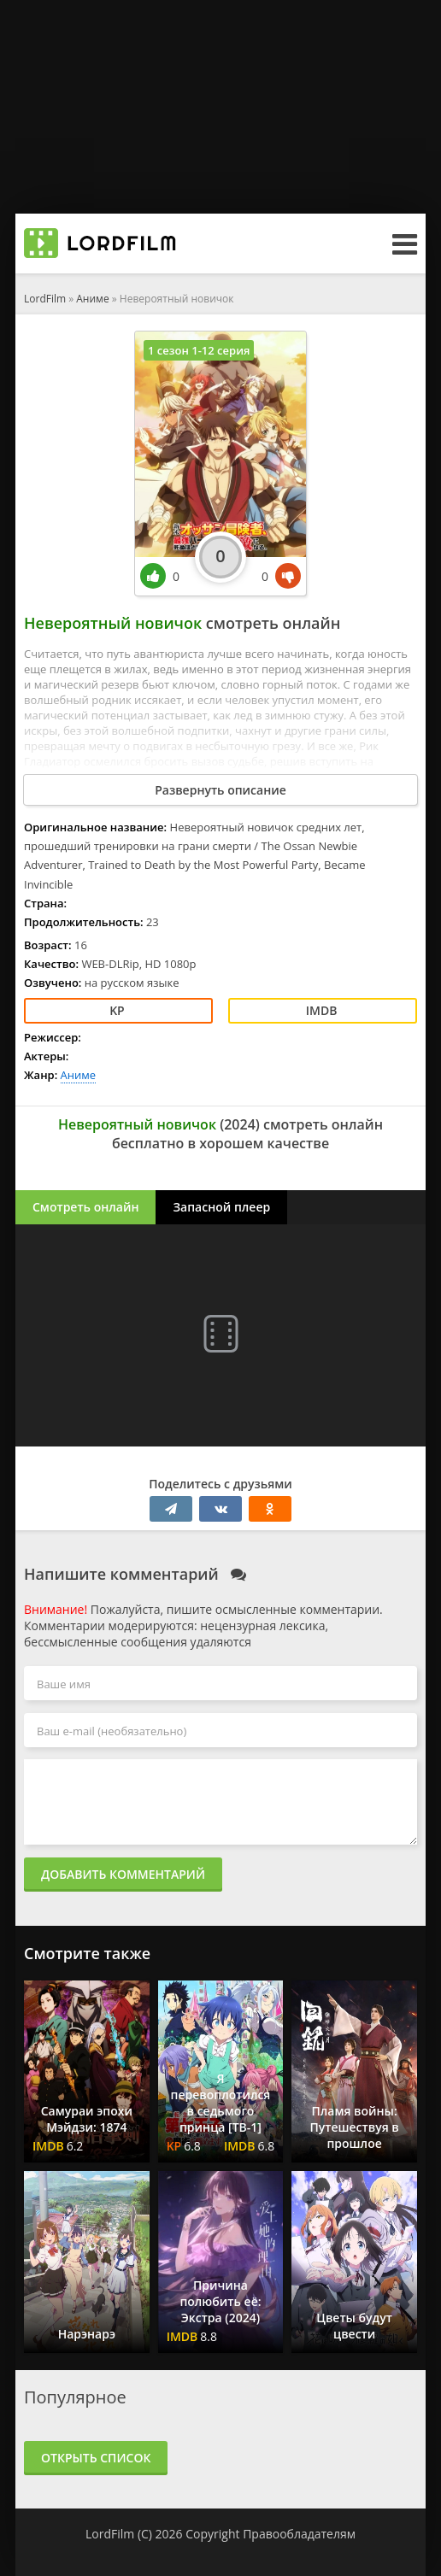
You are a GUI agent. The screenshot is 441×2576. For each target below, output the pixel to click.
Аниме (92, 298)
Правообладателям (299, 2534)
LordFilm (45, 298)
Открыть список (95, 2458)
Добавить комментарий (123, 1874)
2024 (240, 1124)
